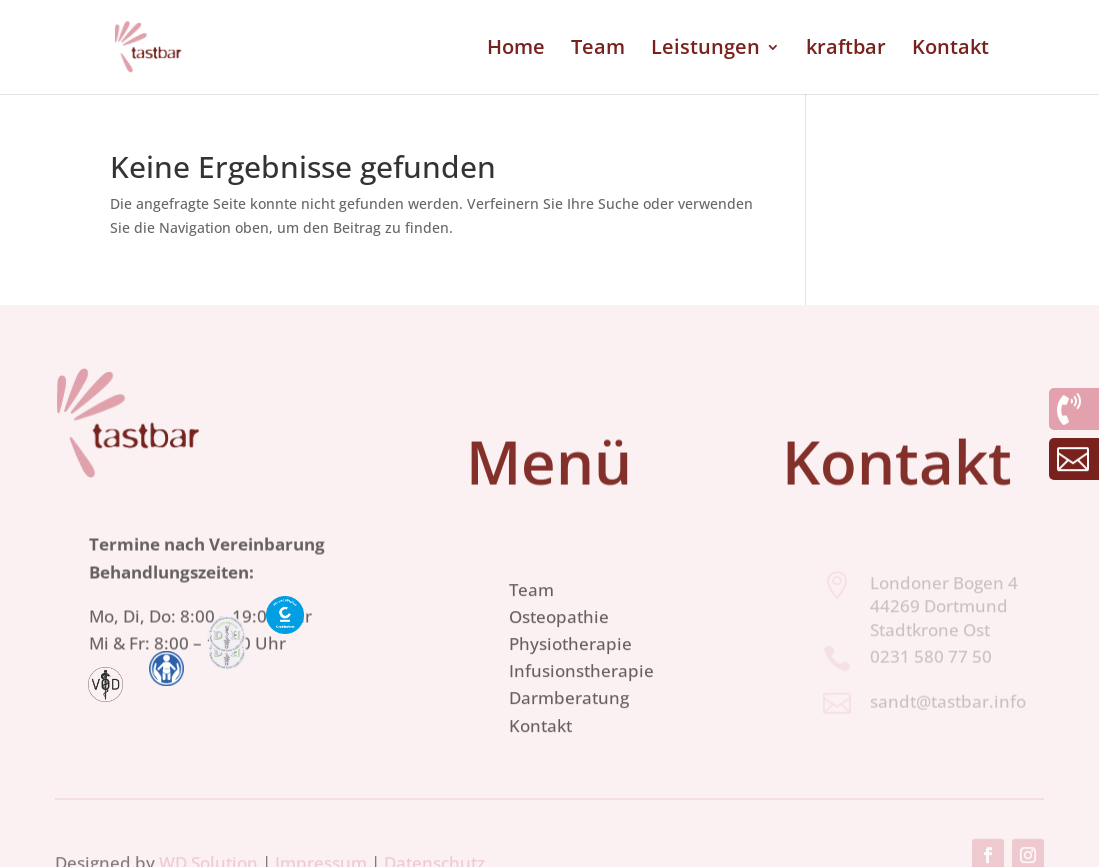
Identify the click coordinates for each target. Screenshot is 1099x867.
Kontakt (950, 50)
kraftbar (846, 50)
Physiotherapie (570, 671)
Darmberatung (569, 725)
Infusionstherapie (581, 698)
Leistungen (705, 50)
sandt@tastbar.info (948, 703)
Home (516, 50)
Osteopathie (559, 644)
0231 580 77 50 (931, 658)
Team (598, 50)
